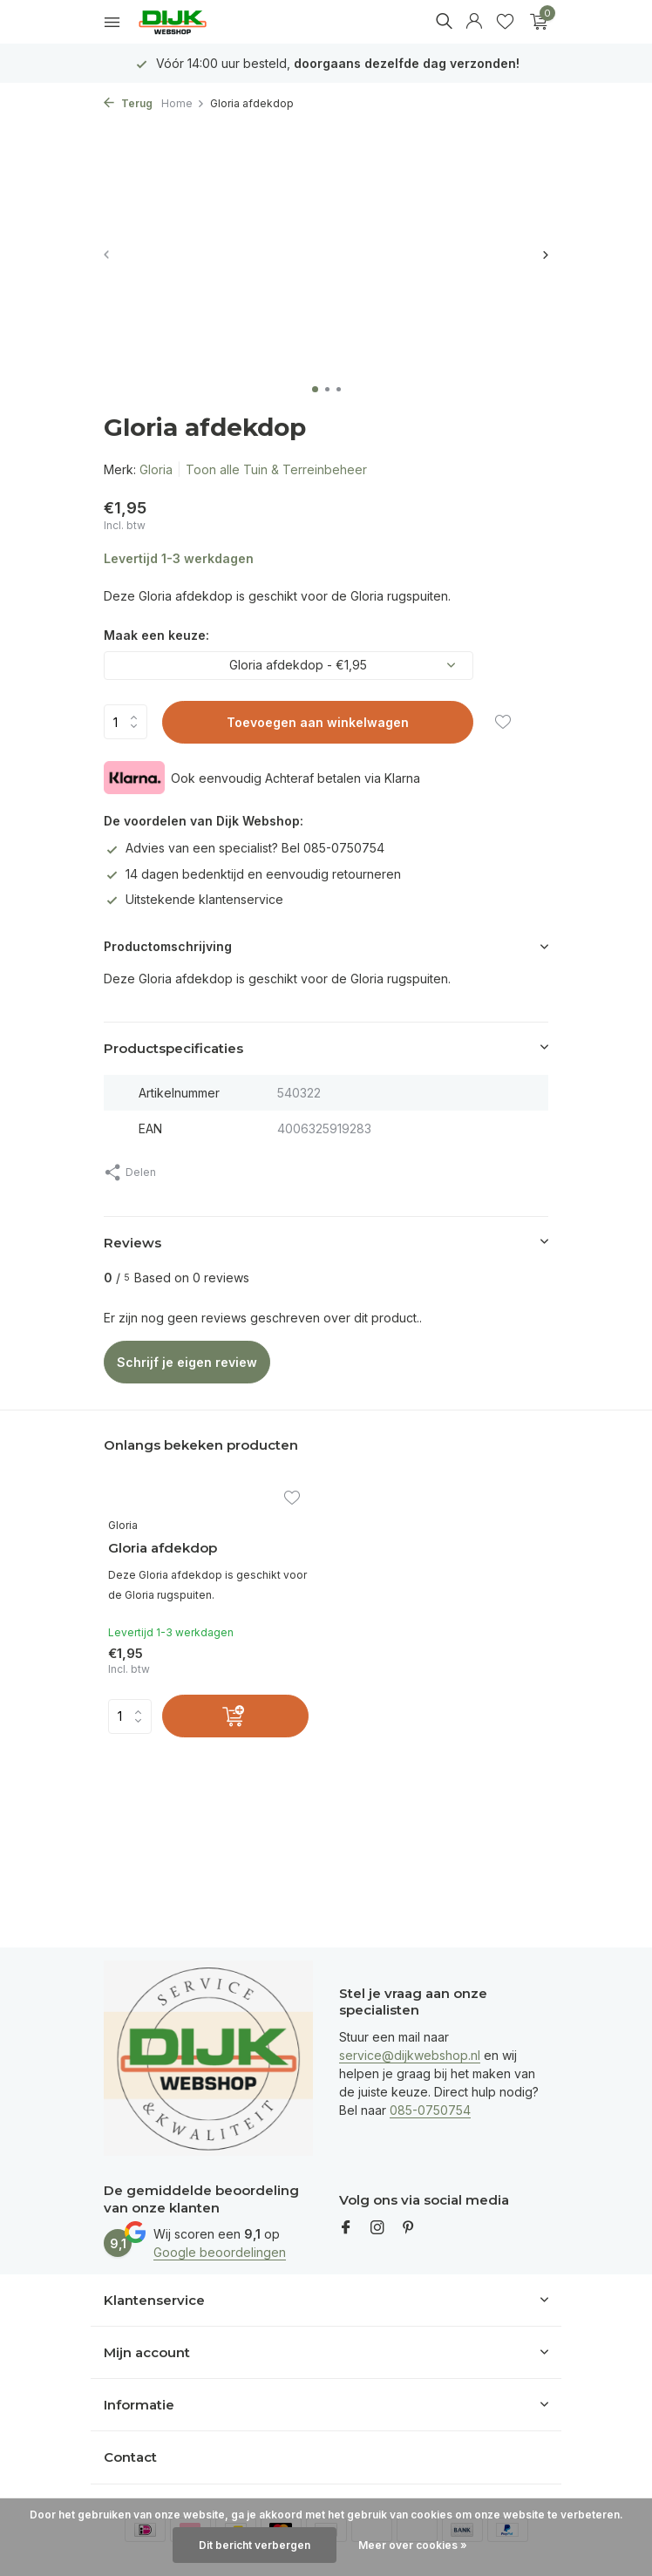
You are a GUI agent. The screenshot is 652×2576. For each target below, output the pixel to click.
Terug (128, 103)
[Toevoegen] (235, 1716)
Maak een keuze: (156, 635)
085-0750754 (430, 2110)
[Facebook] (346, 2228)
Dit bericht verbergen (254, 2545)
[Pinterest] (409, 2228)
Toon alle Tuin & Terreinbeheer (276, 469)
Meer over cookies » (412, 2545)
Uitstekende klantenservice (193, 899)
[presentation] (108, 254)
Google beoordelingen (219, 2252)
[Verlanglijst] (505, 21)
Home (183, 103)
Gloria (156, 469)
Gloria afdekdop (162, 1547)
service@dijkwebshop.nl (409, 2055)
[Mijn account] (473, 21)
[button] (315, 389)
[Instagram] (377, 2228)
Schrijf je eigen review (187, 1362)
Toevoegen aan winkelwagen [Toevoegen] (318, 722)
